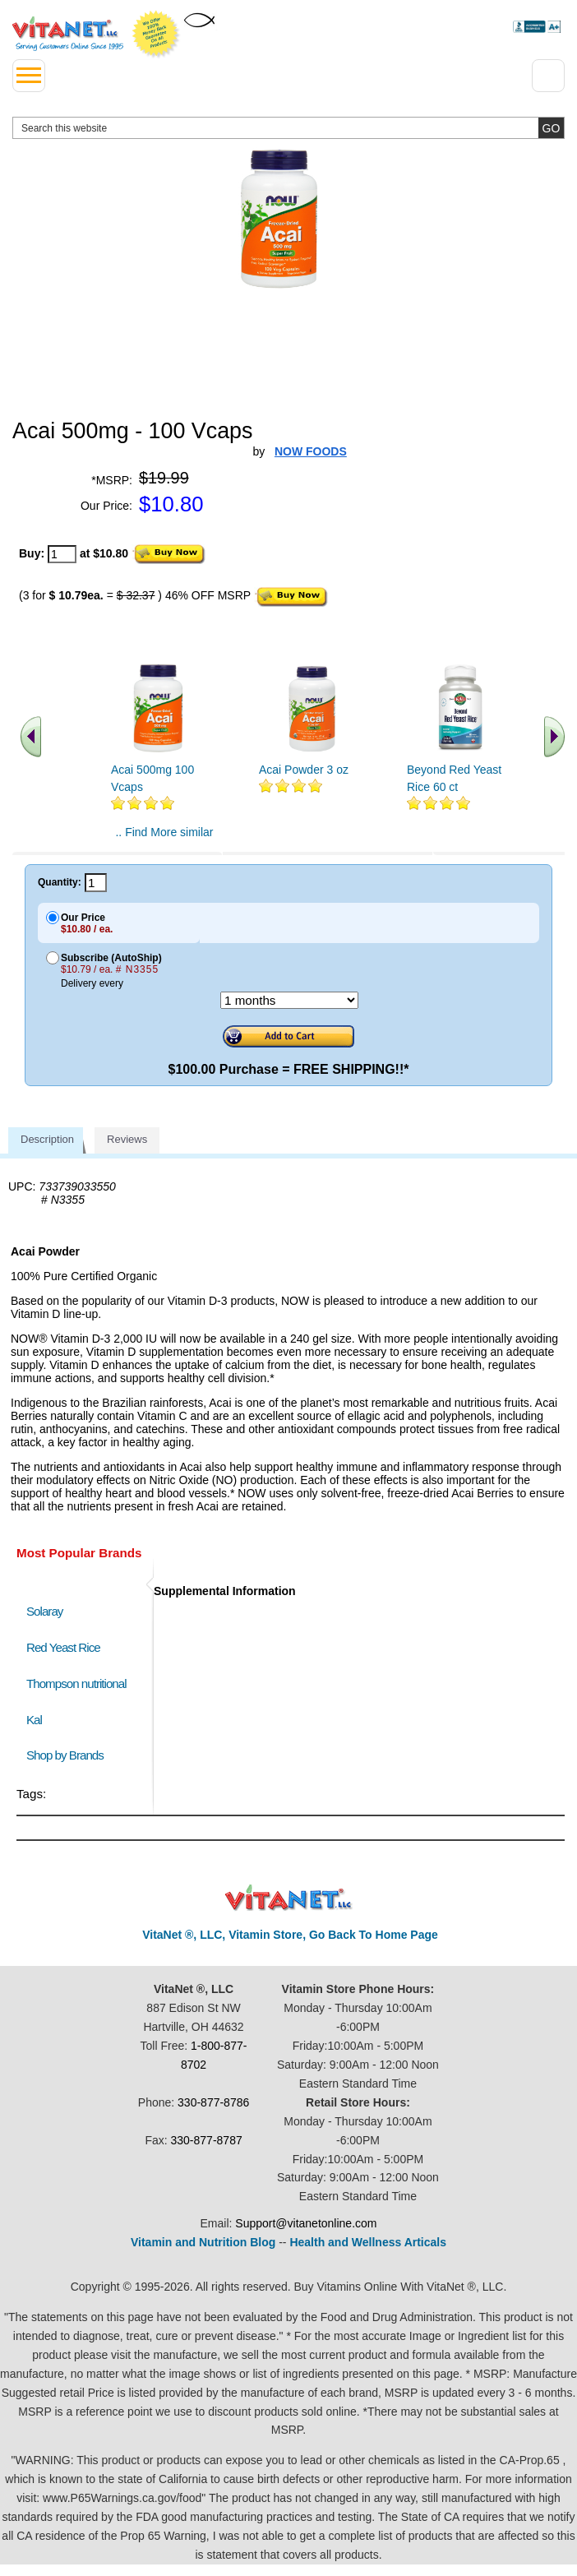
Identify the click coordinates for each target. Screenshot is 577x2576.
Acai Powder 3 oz (304, 769)
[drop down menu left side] (28, 75)
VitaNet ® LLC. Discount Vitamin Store (289, 1898)
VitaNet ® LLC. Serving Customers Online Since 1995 (67, 33)
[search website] (288, 128)
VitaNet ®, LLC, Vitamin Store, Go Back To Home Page (290, 1934)
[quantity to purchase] (62, 554)
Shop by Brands (68, 1755)
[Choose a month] (289, 1000)
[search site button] (551, 128)
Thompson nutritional (76, 1683)
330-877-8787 (206, 2140)
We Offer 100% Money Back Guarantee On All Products (156, 34)
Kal (34, 1720)
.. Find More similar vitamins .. (164, 839)
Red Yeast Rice (63, 1647)
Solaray (44, 1611)
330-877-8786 (213, 2102)
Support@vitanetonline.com (305, 2223)
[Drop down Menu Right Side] (548, 75)
